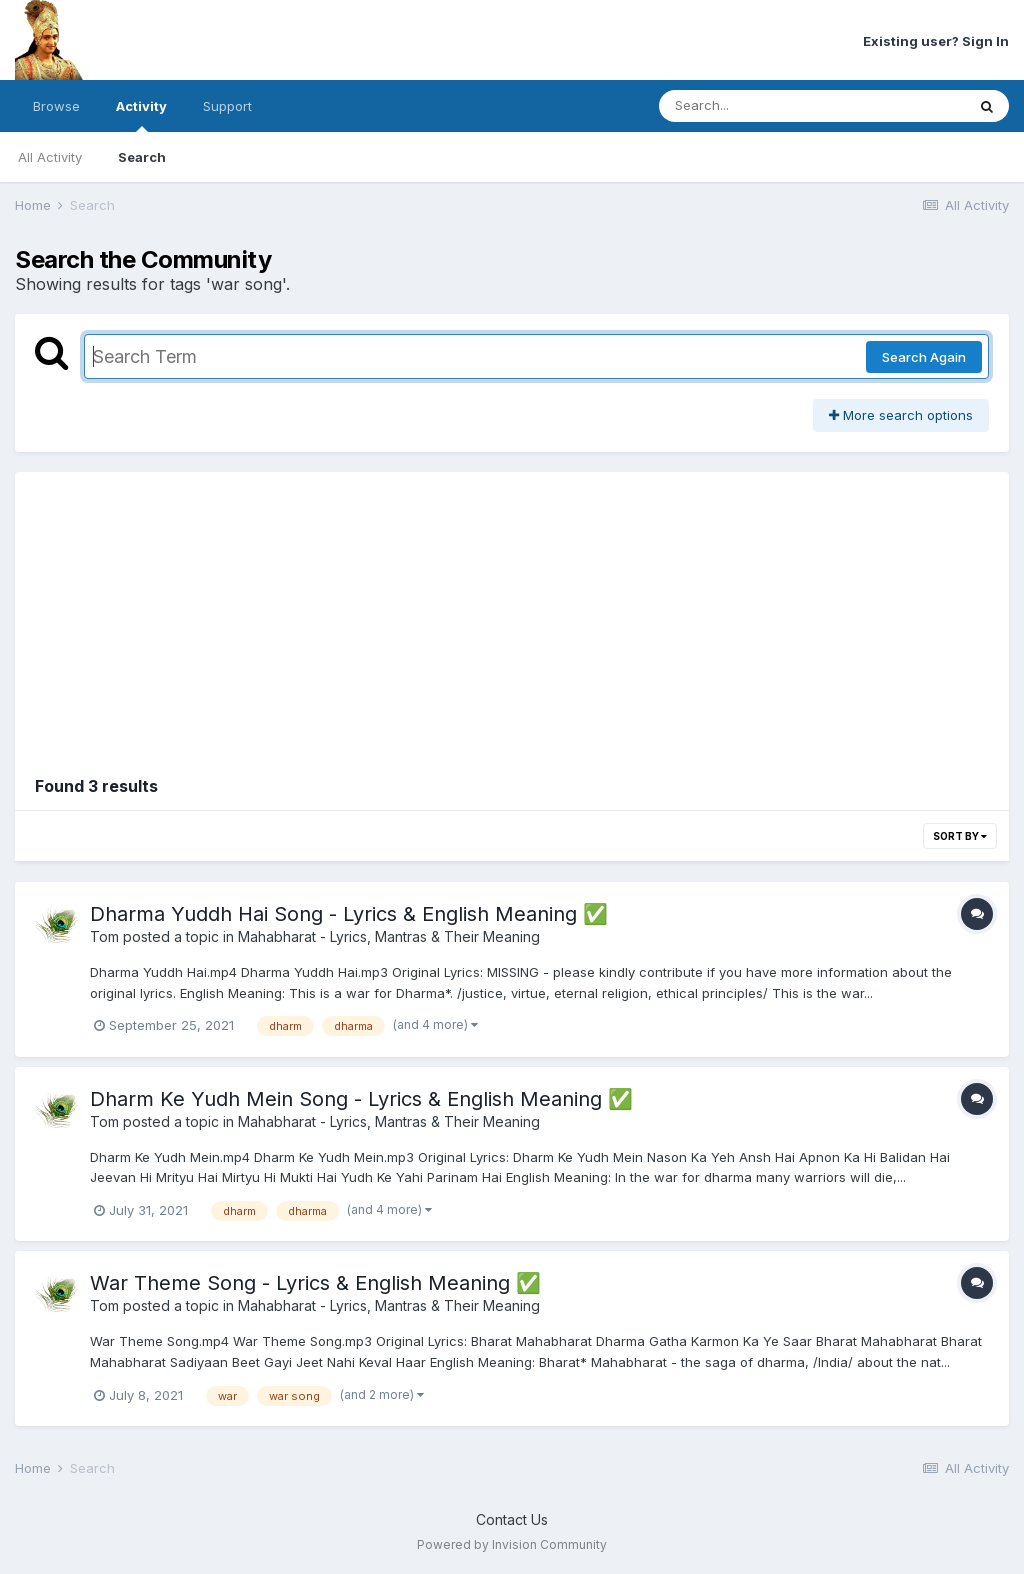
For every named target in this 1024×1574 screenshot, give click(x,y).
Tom (104, 936)
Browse (56, 106)
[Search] (757, 106)
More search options (901, 415)
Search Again (924, 357)
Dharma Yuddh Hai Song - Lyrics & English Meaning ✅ (349, 914)
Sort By (960, 836)
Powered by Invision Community (512, 1544)
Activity (141, 115)
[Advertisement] (512, 612)
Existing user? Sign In (936, 41)
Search (142, 157)
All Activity (50, 157)
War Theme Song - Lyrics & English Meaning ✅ (315, 1283)
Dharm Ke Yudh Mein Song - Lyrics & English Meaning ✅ (361, 1099)
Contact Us (512, 1519)
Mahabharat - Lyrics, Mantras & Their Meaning (389, 936)
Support (227, 106)
